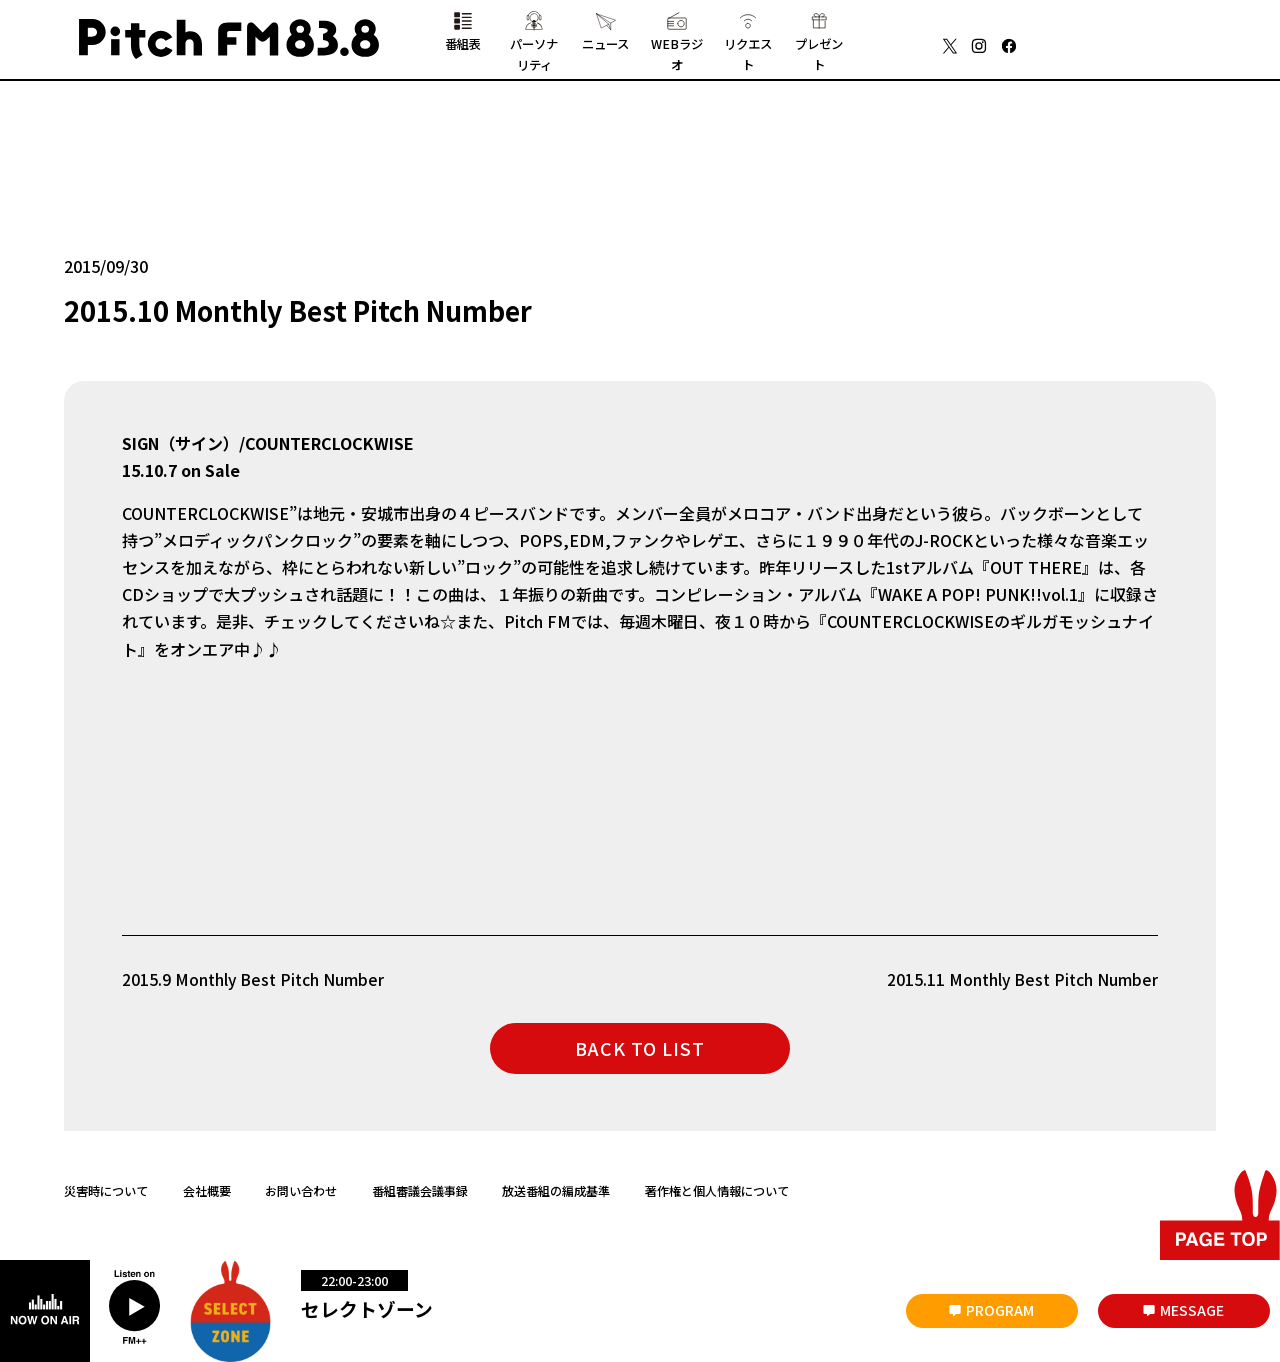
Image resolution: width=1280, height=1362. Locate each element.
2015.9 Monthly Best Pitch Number (254, 982)
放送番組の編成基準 (556, 1194)
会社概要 (207, 1194)
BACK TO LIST (640, 1052)
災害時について (106, 1194)
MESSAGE (1192, 1310)
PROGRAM (1000, 1310)
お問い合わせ (301, 1194)
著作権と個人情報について (717, 1194)
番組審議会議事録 (420, 1194)
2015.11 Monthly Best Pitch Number (1021, 982)
